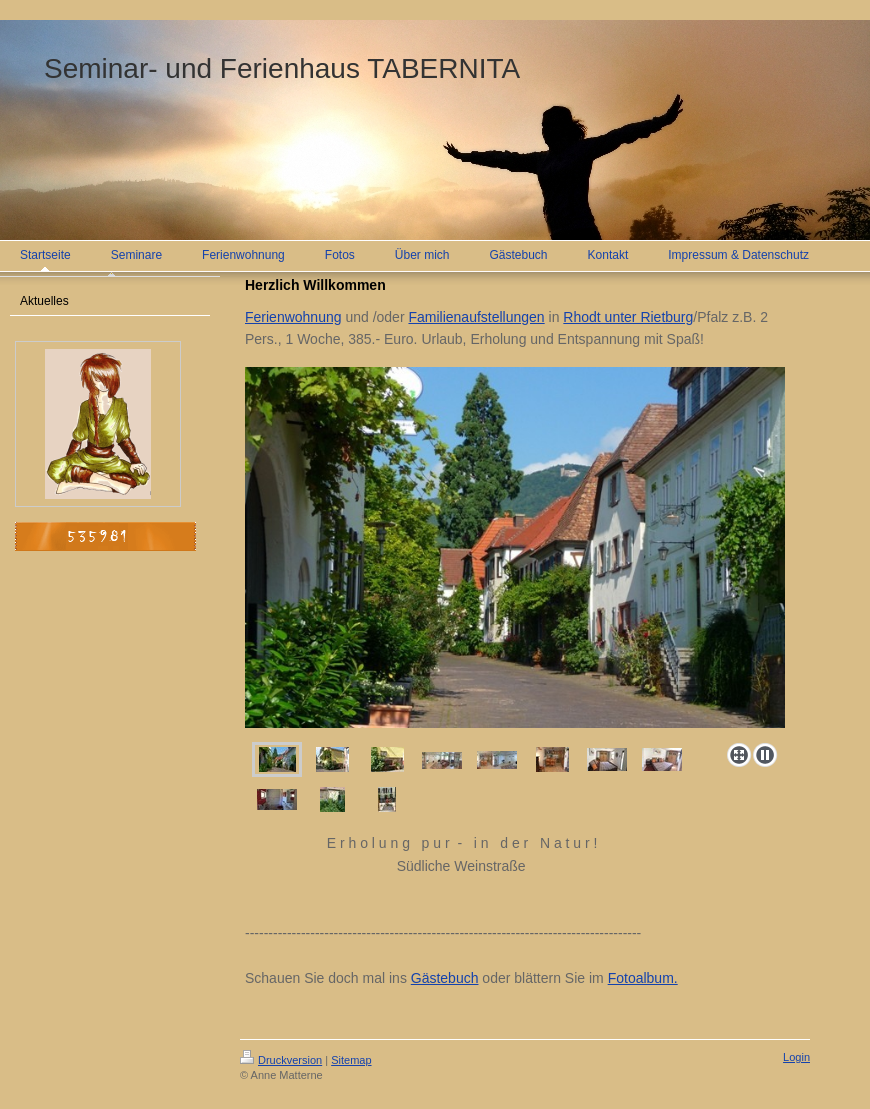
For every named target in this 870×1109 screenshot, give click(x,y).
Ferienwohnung (293, 317)
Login (796, 1057)
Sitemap (351, 1060)
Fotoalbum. (643, 978)
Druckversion (281, 1060)
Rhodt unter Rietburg (628, 317)
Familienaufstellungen (476, 317)
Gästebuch (445, 978)
